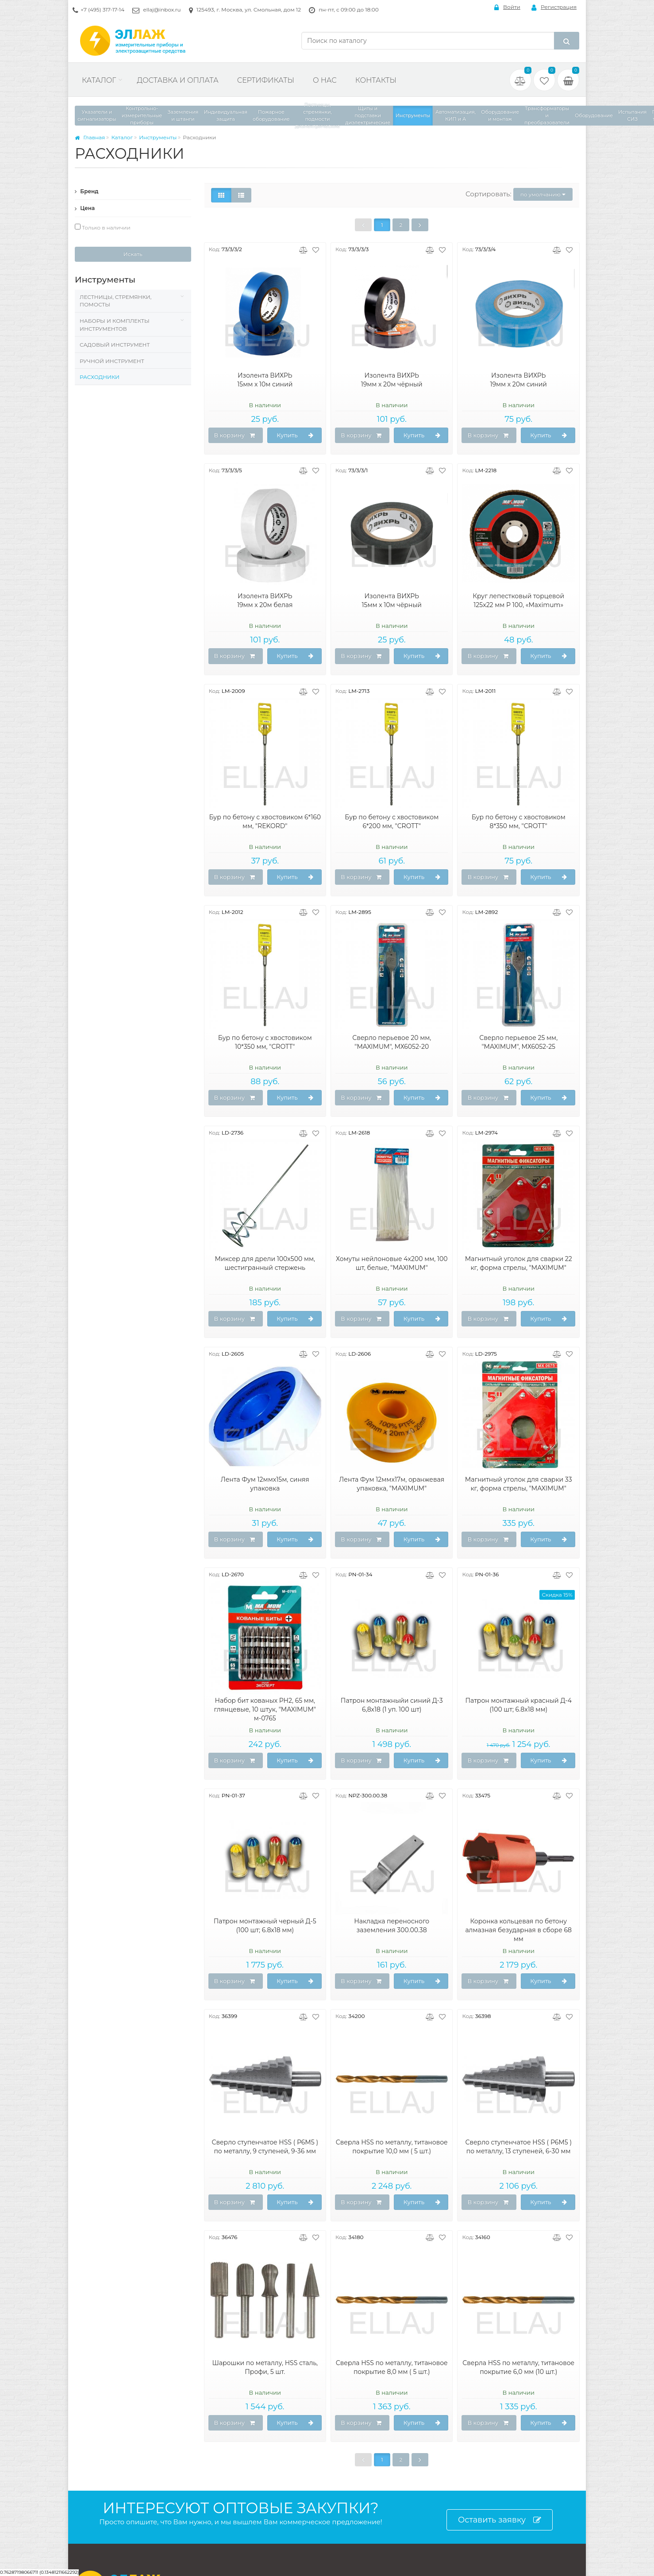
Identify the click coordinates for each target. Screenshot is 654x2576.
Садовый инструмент (115, 344)
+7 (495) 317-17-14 (102, 9)
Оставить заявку (499, 2520)
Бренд (87, 191)
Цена (85, 208)
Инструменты (158, 137)
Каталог (99, 80)
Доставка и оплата (177, 80)
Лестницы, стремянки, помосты (115, 301)
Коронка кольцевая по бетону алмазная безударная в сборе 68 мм (518, 1930)
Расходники (99, 377)
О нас (325, 80)
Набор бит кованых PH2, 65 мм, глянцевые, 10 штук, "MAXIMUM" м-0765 (265, 1709)
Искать (132, 254)
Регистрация (554, 7)
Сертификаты (265, 80)
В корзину (234, 435)
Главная (90, 137)
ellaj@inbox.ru (162, 9)
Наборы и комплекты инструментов (115, 324)
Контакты (375, 80)
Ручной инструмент (112, 361)
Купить (295, 435)
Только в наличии (103, 227)
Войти (507, 7)
